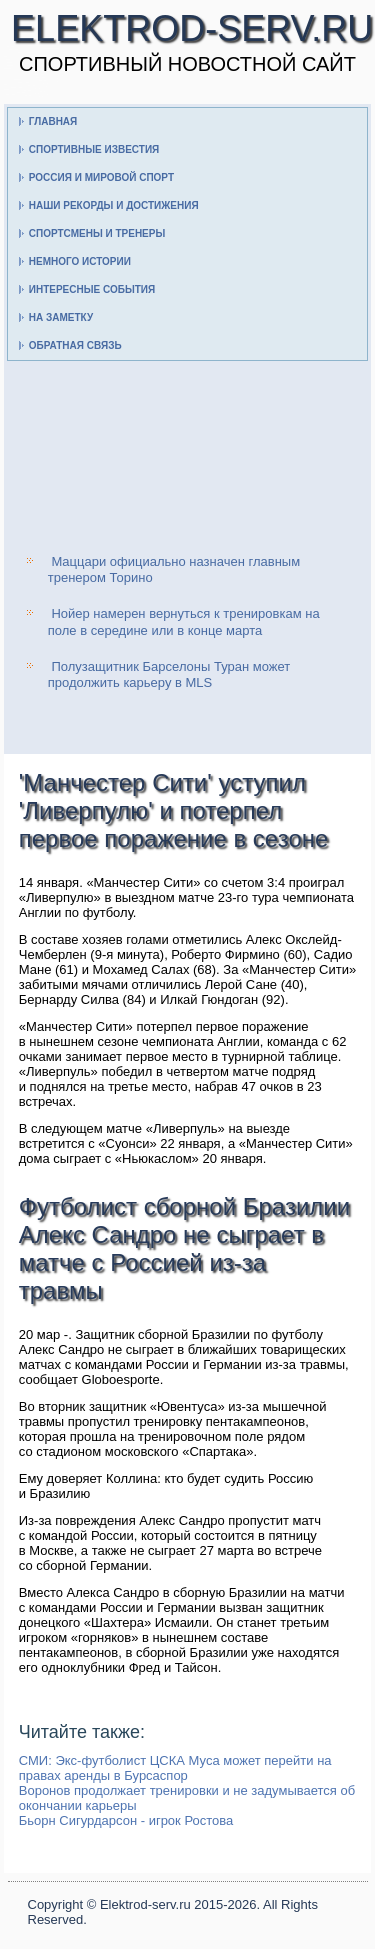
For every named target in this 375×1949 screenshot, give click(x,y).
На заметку (61, 317)
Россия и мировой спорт (101, 177)
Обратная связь (75, 345)
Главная (53, 121)
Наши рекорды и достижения (114, 205)
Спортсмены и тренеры (97, 233)
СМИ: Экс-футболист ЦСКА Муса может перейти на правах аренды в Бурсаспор (175, 1768)
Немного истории (80, 261)
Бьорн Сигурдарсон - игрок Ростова (126, 1820)
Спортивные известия (94, 149)
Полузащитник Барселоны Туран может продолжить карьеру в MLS (169, 674)
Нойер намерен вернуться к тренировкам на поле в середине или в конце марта (184, 621)
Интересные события (92, 289)
